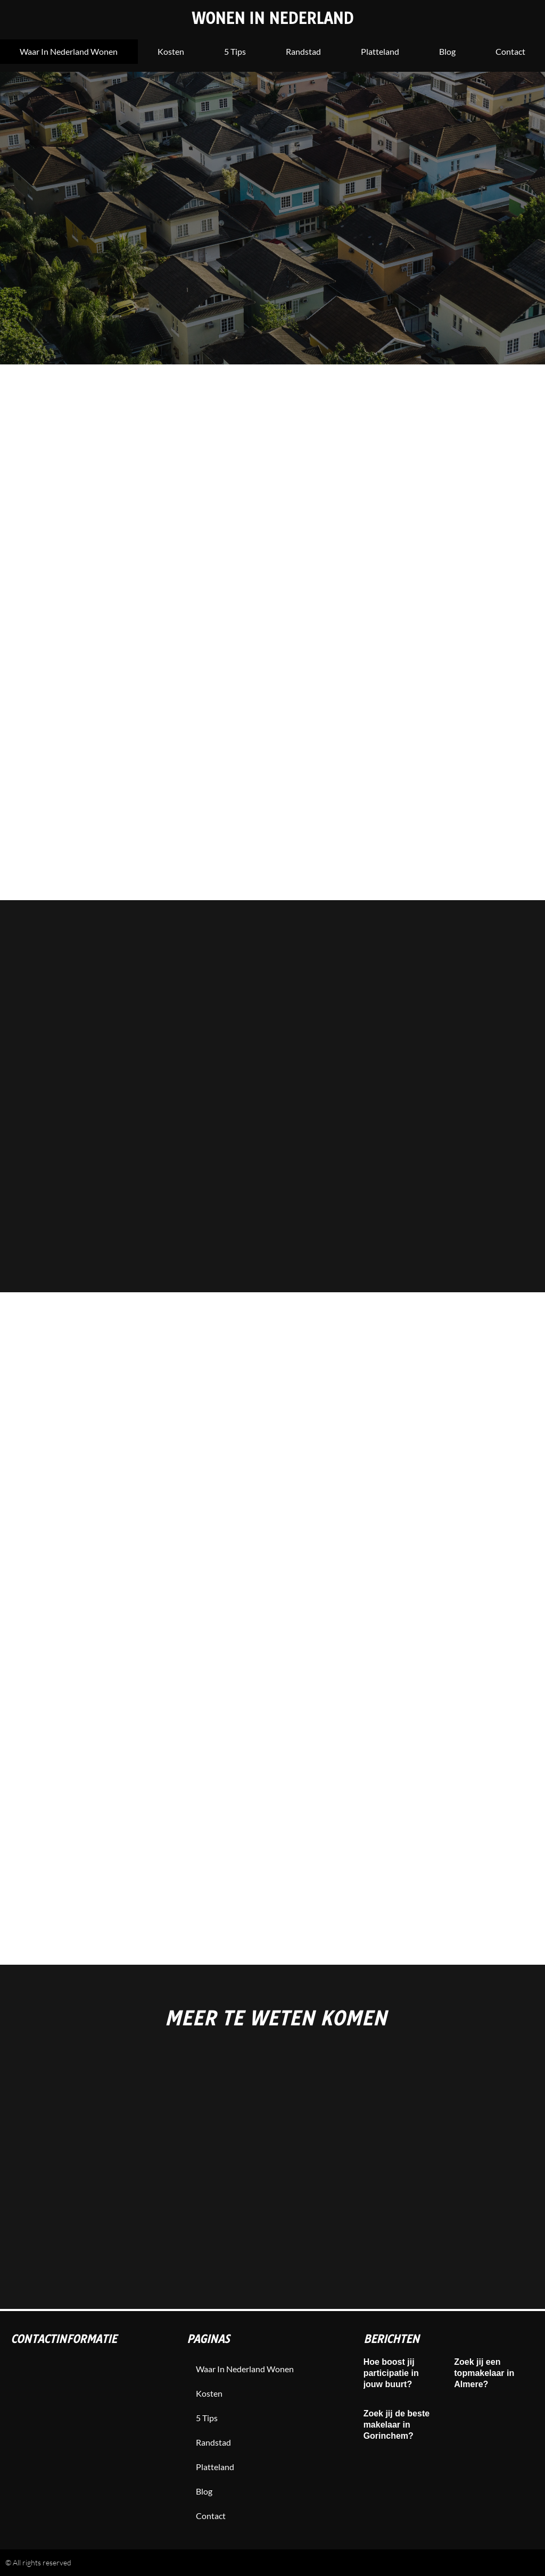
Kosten (171, 51)
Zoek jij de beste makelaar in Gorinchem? (397, 2424)
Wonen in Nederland (272, 18)
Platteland (380, 51)
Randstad (303, 51)
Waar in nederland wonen (69, 51)
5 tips (235, 51)
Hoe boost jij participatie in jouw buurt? (391, 2373)
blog (447, 51)
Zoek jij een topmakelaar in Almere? (484, 2373)
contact (212, 2516)
